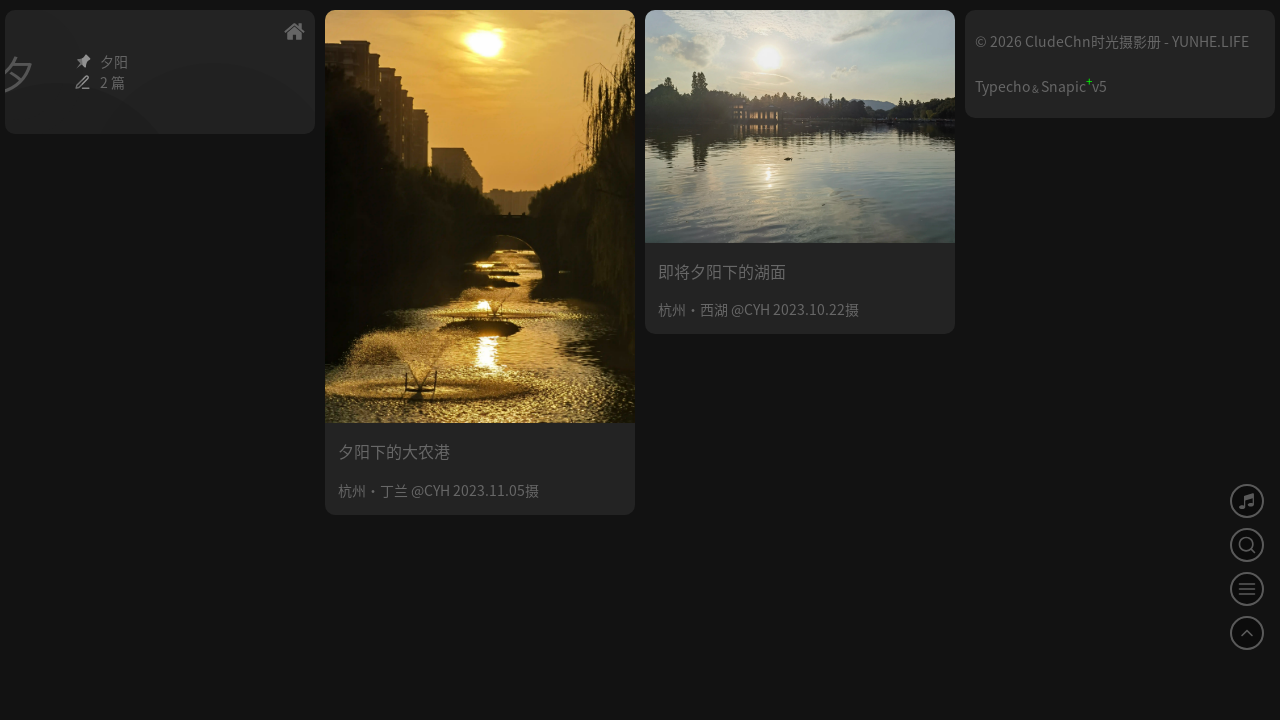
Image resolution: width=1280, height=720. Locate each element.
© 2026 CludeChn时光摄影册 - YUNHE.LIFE (1112, 41)
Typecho (1002, 86)
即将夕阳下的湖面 (722, 271)
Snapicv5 (1074, 86)
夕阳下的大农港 (394, 451)
